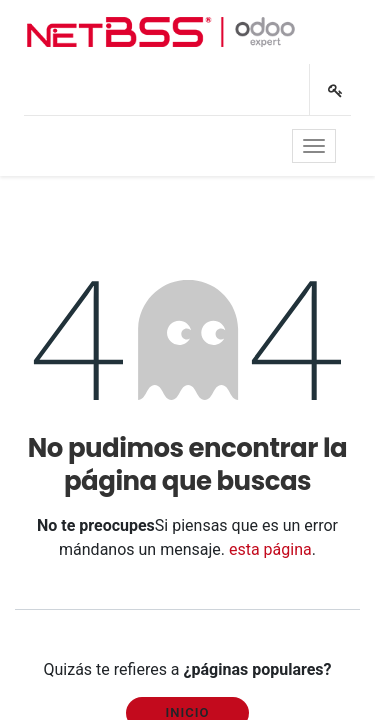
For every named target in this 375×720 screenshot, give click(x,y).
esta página (270, 549)
